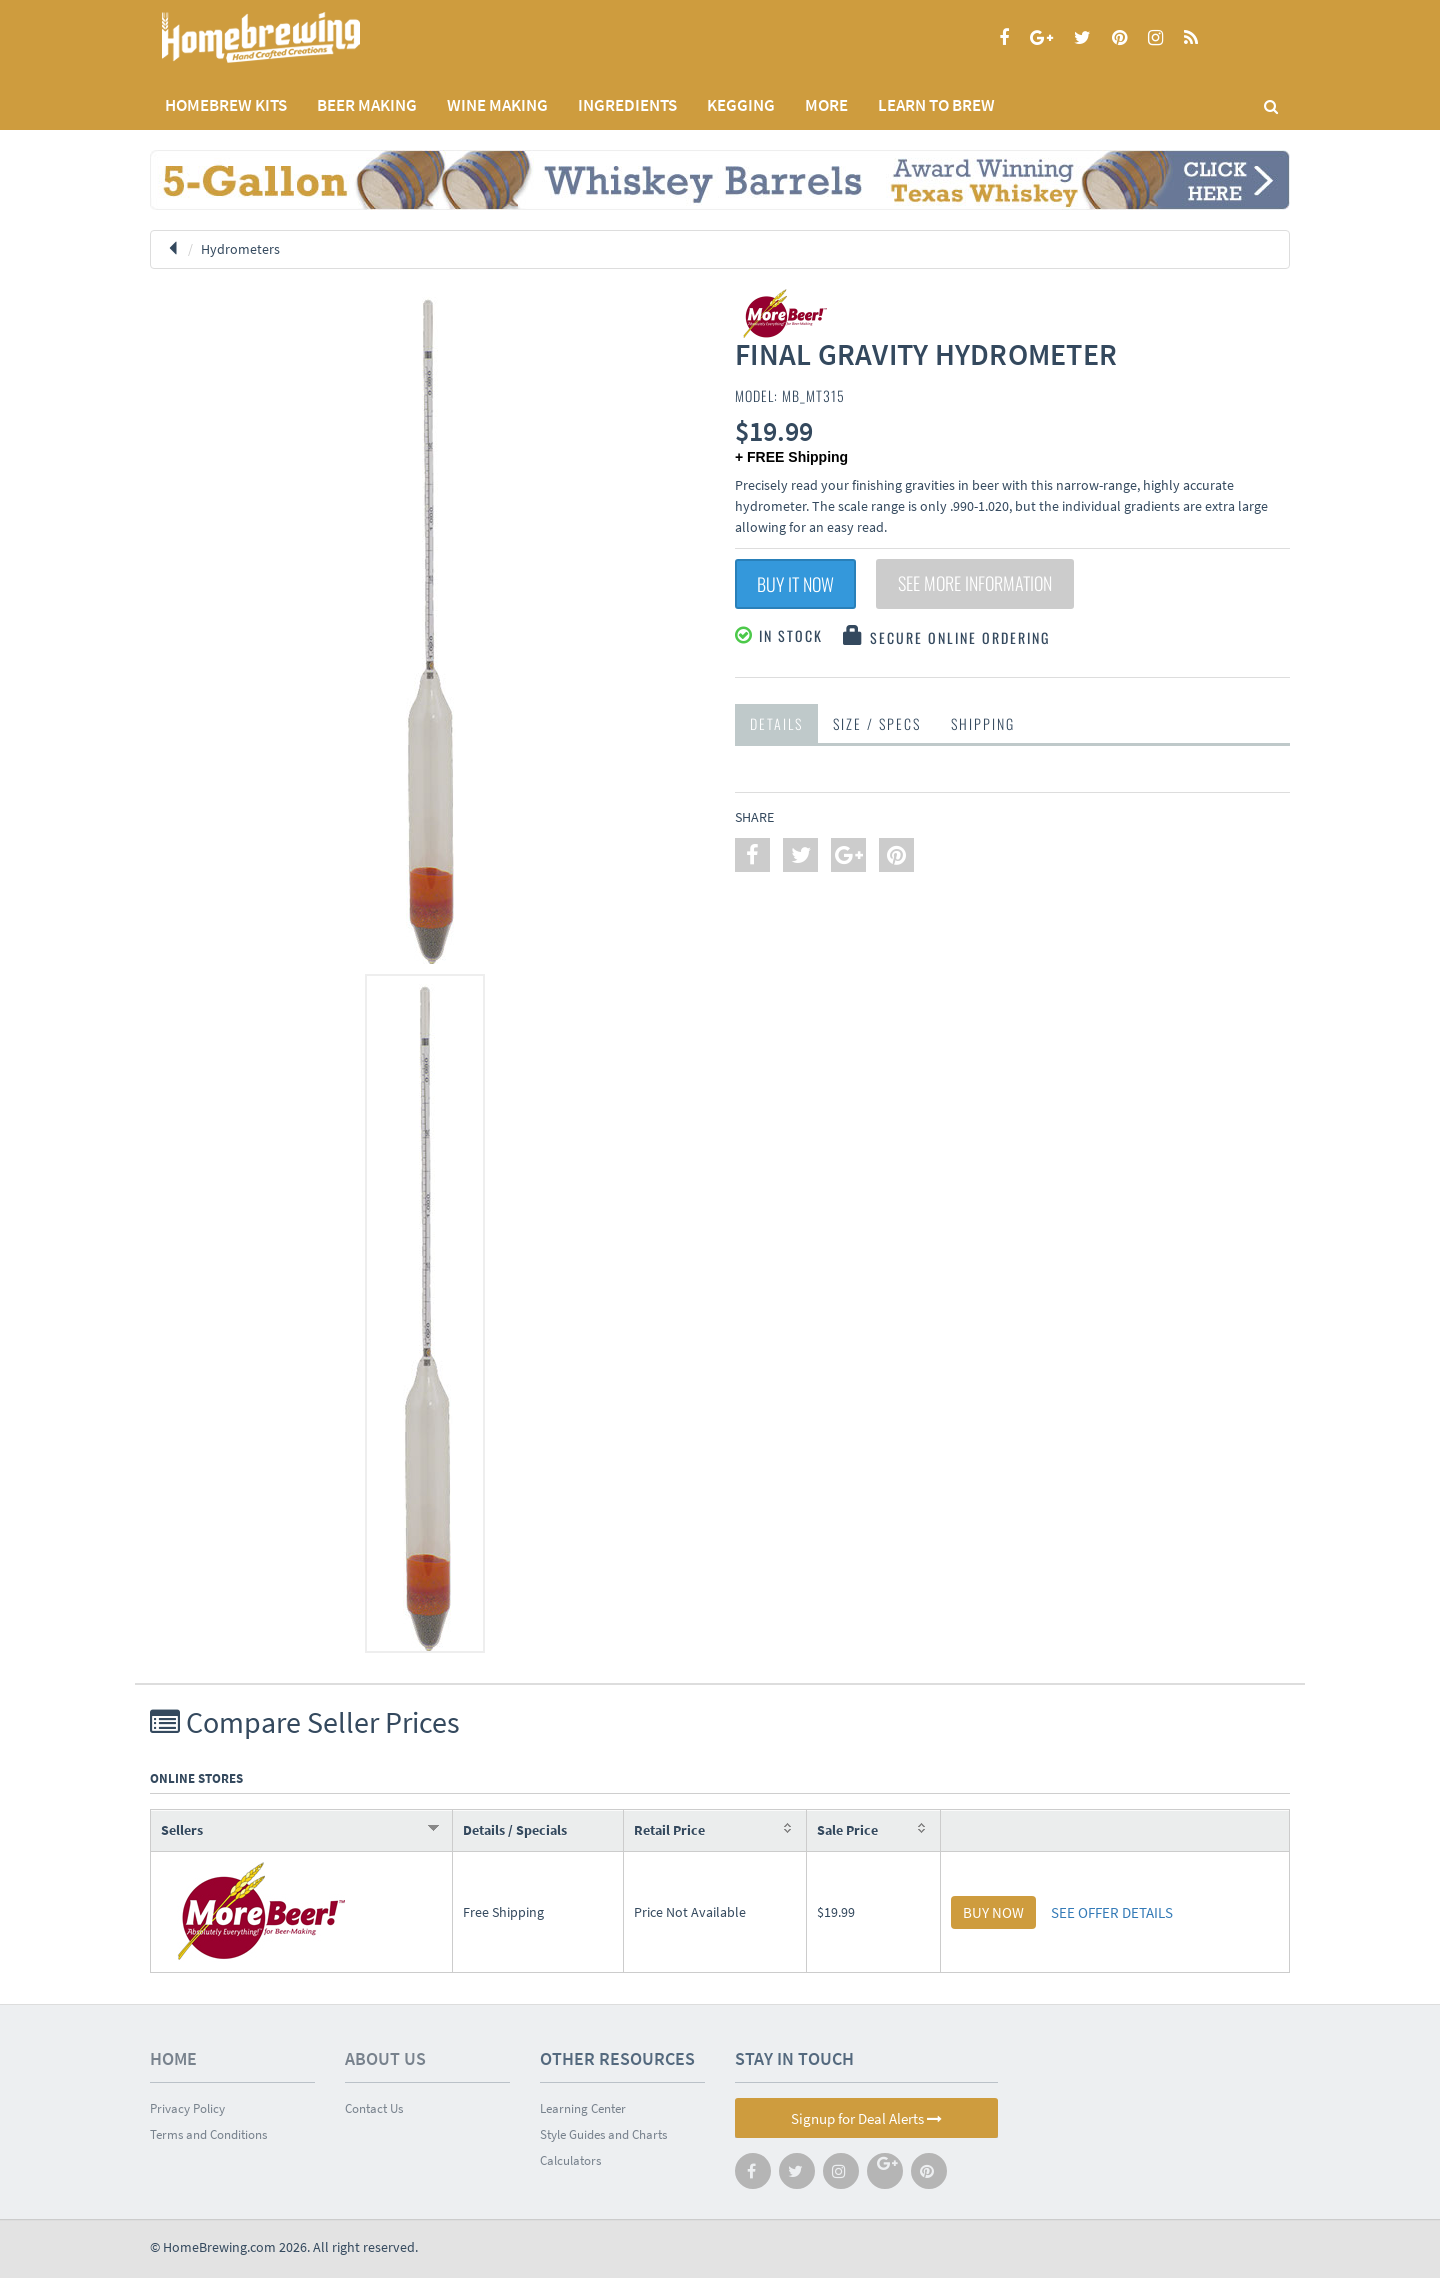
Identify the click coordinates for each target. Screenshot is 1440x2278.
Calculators (570, 2160)
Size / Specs (877, 723)
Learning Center (583, 2108)
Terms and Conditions (208, 2134)
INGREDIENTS (627, 105)
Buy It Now (795, 584)
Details (776, 723)
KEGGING (741, 105)
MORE (826, 105)
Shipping (983, 723)
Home (173, 2058)
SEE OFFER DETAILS (1112, 1912)
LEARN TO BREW (936, 105)
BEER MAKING (367, 105)
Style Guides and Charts (603, 2134)
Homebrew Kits (226, 105)
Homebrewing (290, 37)
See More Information (975, 584)
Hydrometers (240, 249)
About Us (385, 2058)
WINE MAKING (497, 105)
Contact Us (374, 2108)
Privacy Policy (187, 2108)
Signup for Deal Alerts (866, 2118)
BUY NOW (993, 1912)
